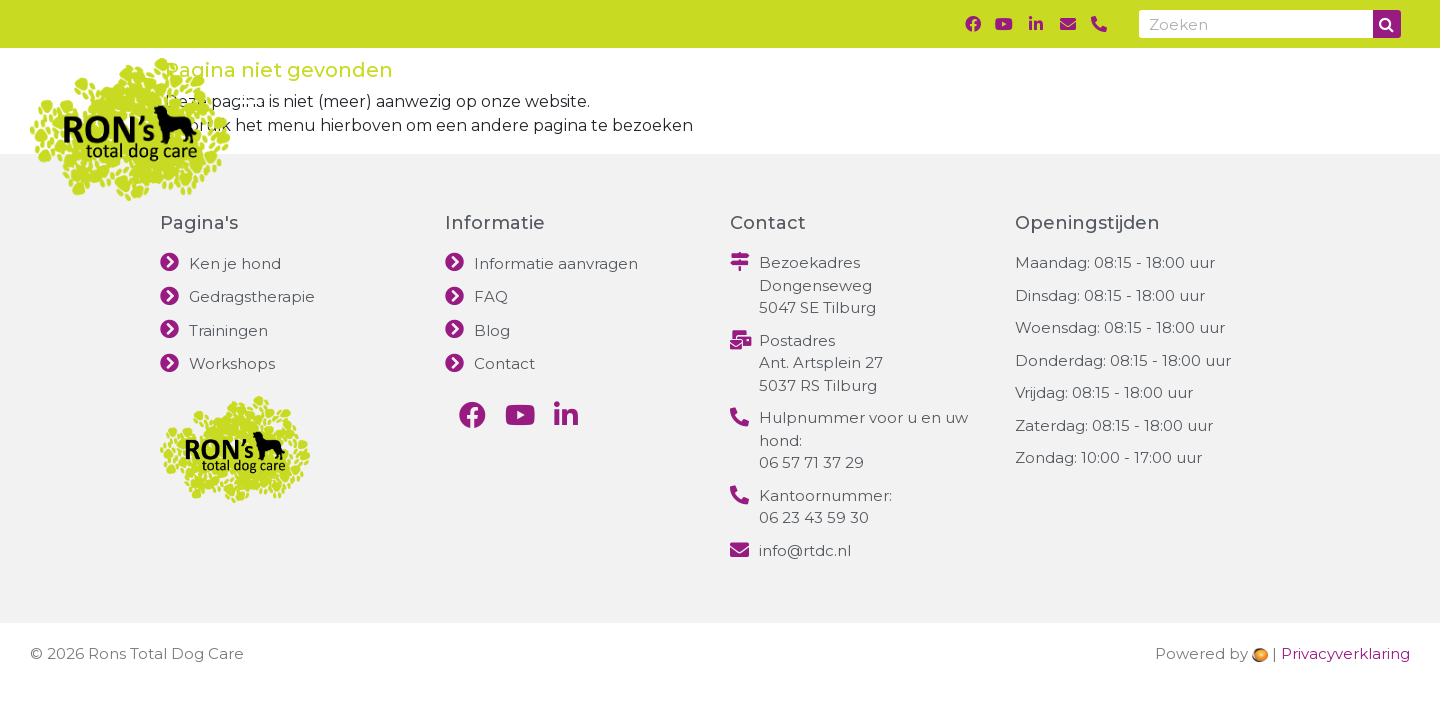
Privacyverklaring (1345, 653)
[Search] (1387, 24)
